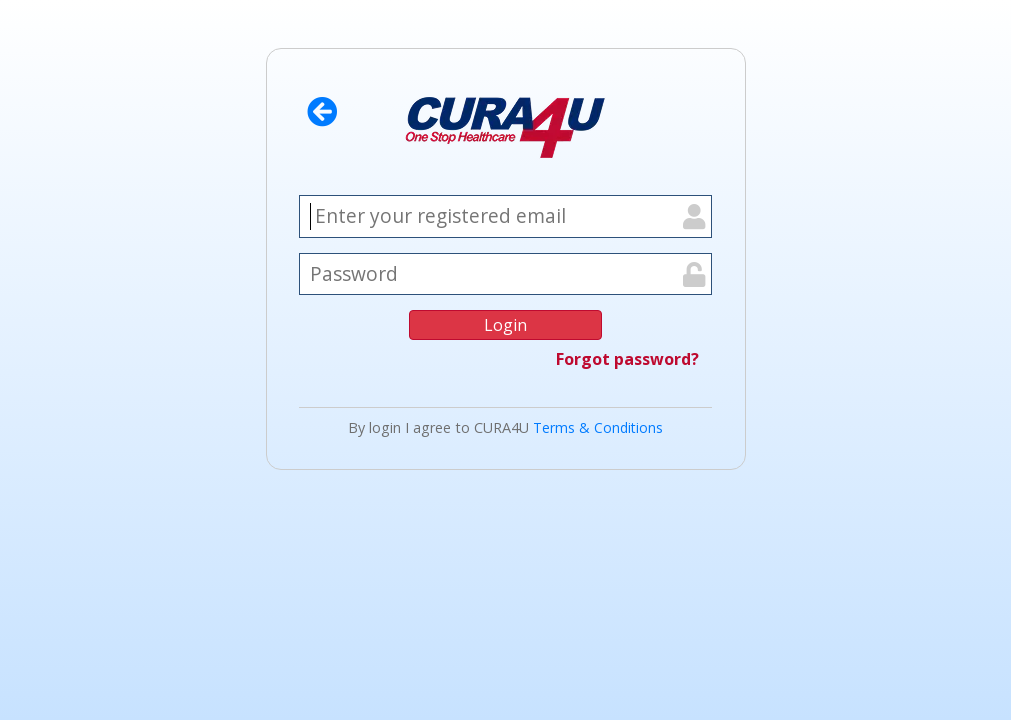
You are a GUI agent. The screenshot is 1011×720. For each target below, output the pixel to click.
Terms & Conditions (598, 427)
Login (505, 325)
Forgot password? (627, 359)
